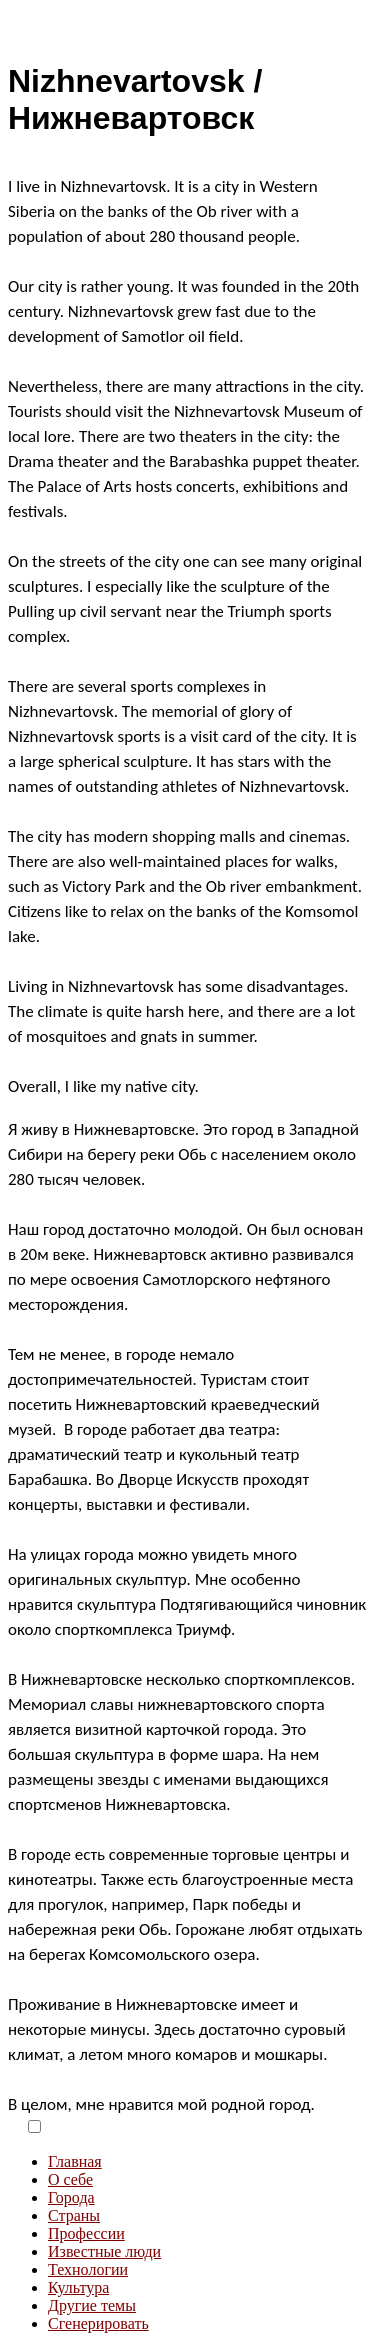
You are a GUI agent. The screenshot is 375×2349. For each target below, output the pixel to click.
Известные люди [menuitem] (104, 2251)
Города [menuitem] (71, 2197)
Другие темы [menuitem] (92, 2305)
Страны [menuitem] (74, 2215)
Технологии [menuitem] (88, 2269)
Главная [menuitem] (75, 2161)
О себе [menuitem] (70, 2179)
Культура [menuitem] (78, 2287)
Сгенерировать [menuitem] (98, 2323)
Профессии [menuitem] (86, 2233)
